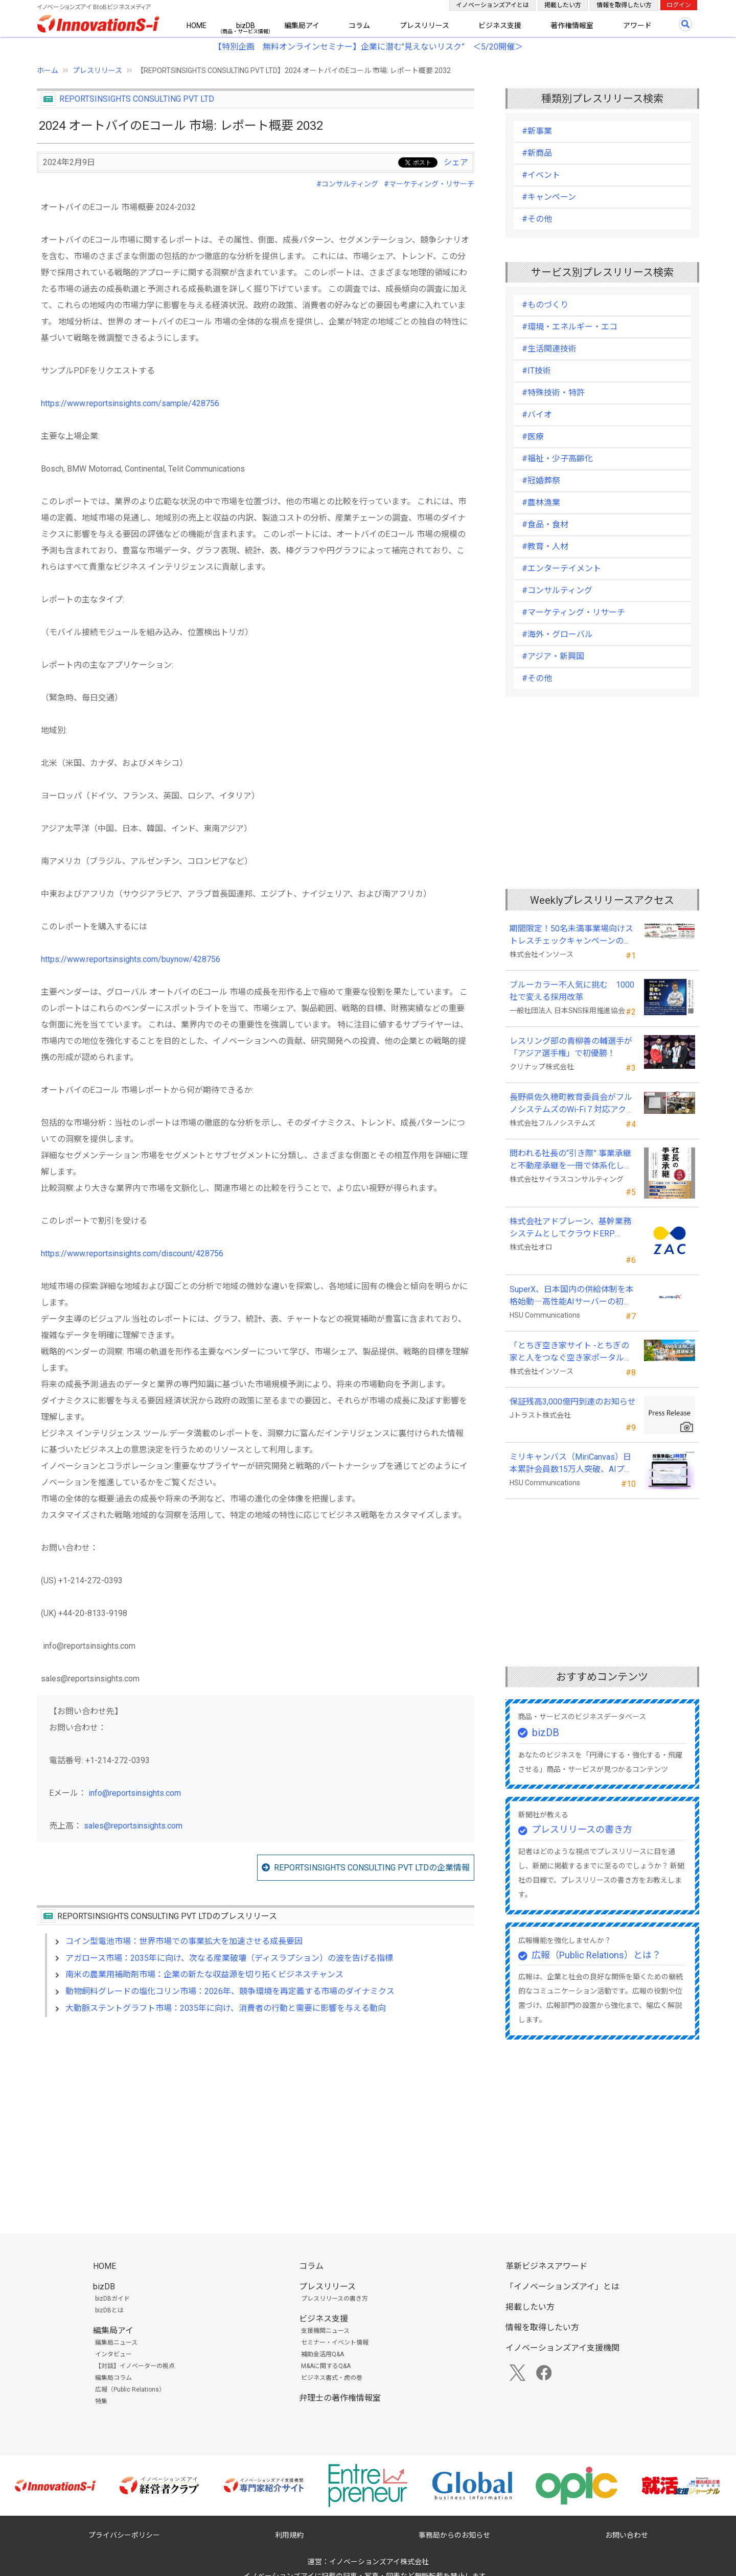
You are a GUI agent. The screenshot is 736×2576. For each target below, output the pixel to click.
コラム (359, 25)
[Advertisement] (255, 2113)
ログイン (678, 5)
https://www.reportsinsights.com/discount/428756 (132, 1253)
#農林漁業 (541, 502)
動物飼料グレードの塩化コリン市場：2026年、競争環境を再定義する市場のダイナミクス (230, 1991)
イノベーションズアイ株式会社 (379, 2562)
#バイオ (537, 414)
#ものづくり (545, 305)
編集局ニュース (116, 2342)
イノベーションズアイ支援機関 (562, 2348)
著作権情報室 (571, 25)
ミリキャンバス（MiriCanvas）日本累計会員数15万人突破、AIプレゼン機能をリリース (571, 1464)
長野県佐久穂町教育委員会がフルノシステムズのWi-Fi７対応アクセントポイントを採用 (572, 1104)
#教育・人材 (545, 546)
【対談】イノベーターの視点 (135, 2366)
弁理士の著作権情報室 (340, 2398)
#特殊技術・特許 (553, 392)
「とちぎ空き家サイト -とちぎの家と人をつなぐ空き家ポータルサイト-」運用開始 (571, 1352)
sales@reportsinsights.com (133, 1826)
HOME (196, 25)
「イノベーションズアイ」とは (562, 2286)
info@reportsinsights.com (134, 1793)
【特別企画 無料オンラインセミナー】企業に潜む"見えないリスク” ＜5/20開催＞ (368, 47)
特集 (101, 2401)
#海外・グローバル (557, 634)
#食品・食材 (545, 524)
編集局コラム (113, 2377)
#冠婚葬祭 (541, 480)
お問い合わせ (626, 2535)
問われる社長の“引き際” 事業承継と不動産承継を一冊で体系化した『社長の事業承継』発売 (571, 1160)
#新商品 (537, 153)
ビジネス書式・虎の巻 (331, 2377)
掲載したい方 (562, 5)
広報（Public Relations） (130, 2389)
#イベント (541, 175)
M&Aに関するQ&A (326, 2366)
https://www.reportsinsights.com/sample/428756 (130, 403)
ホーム (47, 70)
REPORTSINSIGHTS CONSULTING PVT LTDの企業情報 (372, 1867)
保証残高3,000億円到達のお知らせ (573, 1402)
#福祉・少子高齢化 (557, 458)
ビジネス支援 (499, 25)
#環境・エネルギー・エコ (569, 327)
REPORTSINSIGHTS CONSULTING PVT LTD (136, 99)
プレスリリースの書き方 (582, 1829)
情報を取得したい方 (624, 5)
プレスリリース (424, 25)
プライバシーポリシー (124, 2535)
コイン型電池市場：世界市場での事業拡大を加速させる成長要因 (184, 1941)
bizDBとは (109, 2310)
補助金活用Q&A (322, 2354)
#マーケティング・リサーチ (429, 184)
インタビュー (113, 2354)
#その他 (537, 219)
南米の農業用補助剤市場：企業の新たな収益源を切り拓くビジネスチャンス (204, 1974)
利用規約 (289, 2535)
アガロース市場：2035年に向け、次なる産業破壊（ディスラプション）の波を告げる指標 (229, 1958)
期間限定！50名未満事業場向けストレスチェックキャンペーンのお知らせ (571, 935)
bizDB (245, 25)
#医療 (533, 436)
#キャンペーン (549, 197)
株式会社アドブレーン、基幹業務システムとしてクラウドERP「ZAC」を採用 (570, 1228)
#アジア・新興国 (553, 656)
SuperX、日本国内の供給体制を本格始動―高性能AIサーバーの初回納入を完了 (572, 1296)
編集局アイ (301, 25)
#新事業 (537, 131)
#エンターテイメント (561, 568)
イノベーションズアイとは (492, 5)
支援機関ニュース (325, 2330)
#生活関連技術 (549, 349)
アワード (637, 25)
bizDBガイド (112, 2298)
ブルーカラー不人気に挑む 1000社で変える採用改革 (572, 991)
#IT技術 (536, 371)
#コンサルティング (347, 184)
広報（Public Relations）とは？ (596, 1955)
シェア (456, 162)
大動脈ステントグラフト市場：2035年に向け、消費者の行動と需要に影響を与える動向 (225, 2008)
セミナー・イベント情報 (335, 2342)
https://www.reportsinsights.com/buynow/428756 (130, 959)
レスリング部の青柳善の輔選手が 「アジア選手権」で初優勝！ (571, 1047)
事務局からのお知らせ (454, 2535)
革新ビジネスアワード (546, 2266)
